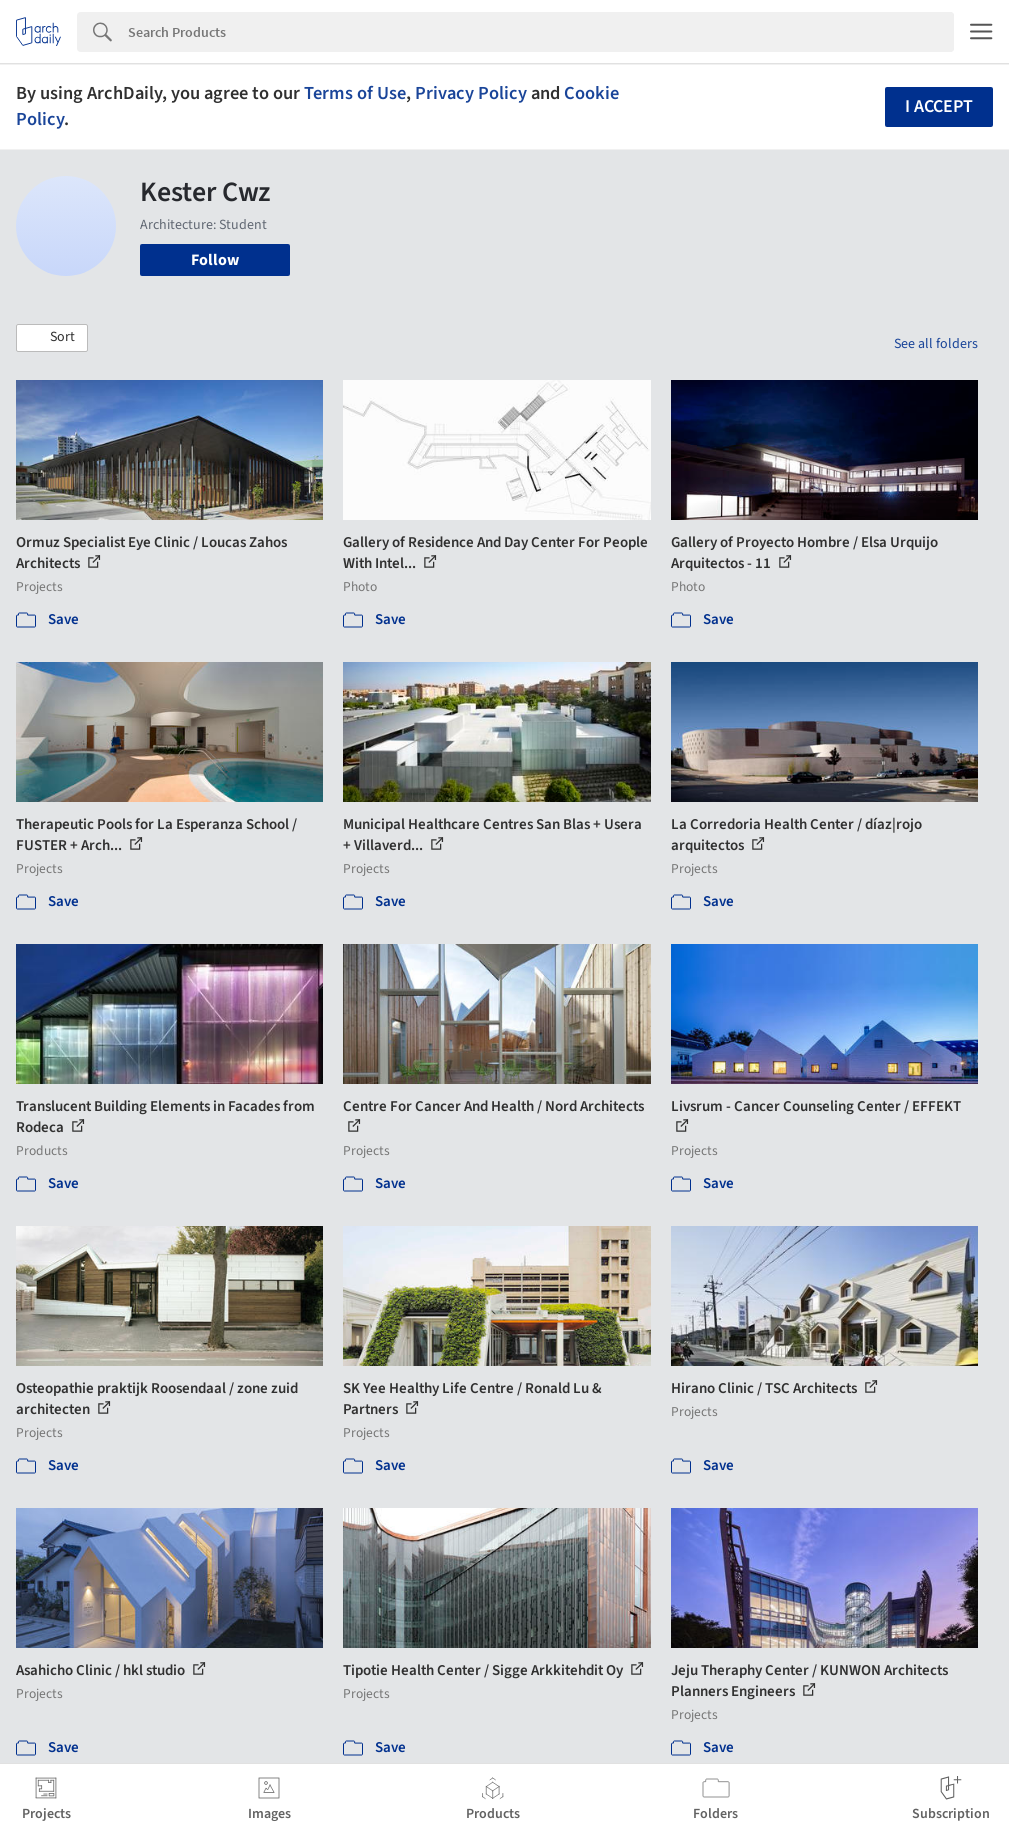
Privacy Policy (471, 93)
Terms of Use (355, 93)
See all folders (936, 344)
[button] (52, 338)
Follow (215, 260)
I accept (939, 106)
